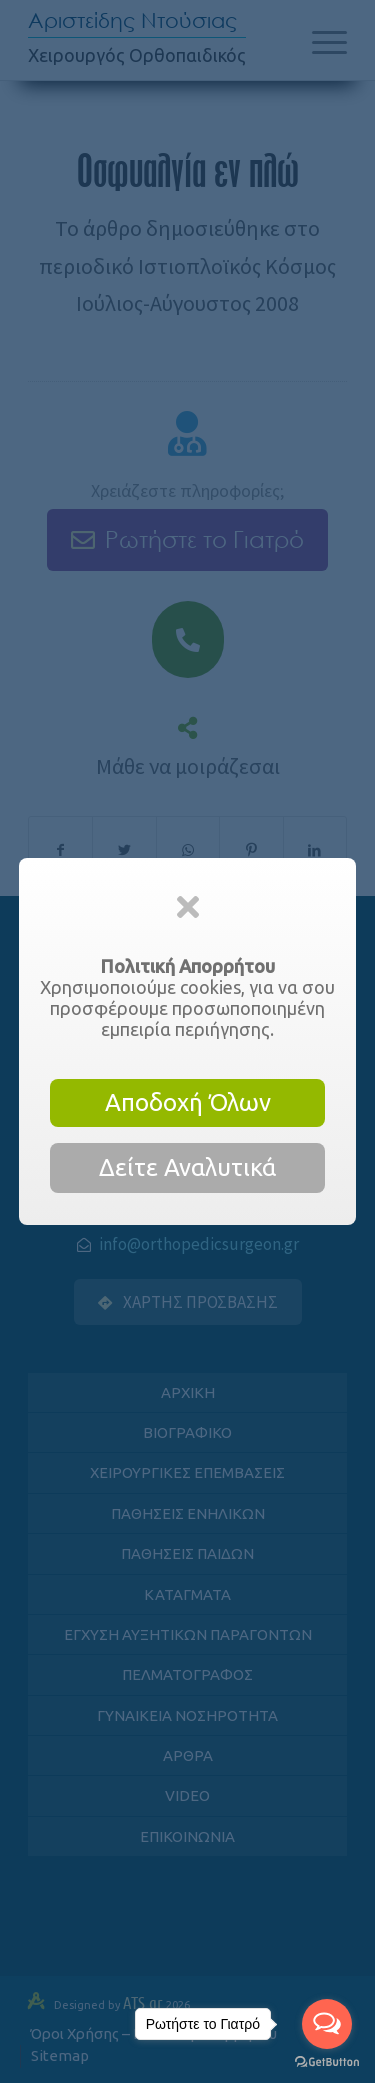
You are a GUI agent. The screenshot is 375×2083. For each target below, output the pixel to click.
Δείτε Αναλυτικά (187, 1167)
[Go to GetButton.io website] (327, 2062)
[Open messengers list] (327, 2024)
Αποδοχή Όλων (188, 1102)
